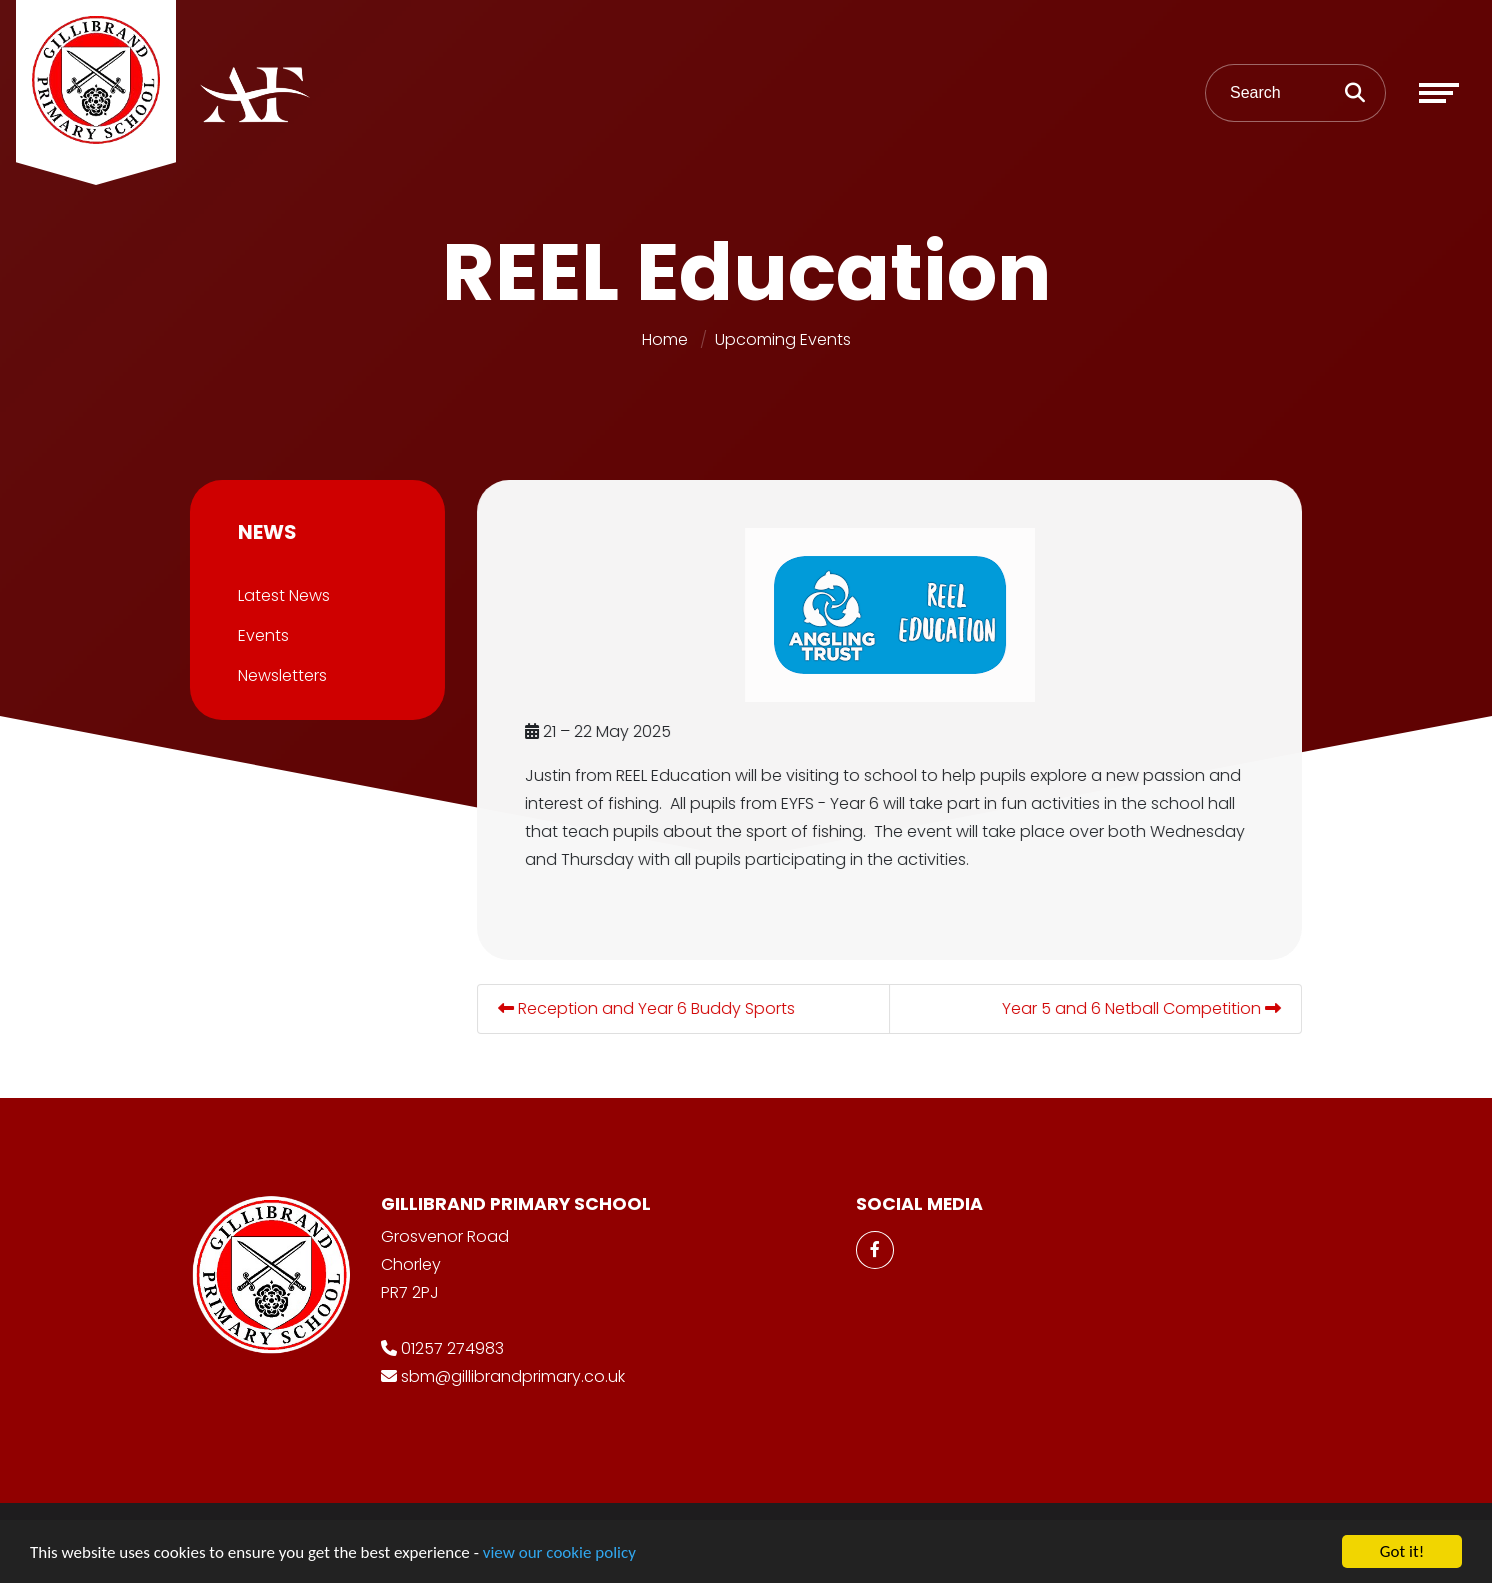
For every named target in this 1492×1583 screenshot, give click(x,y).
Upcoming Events (783, 339)
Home (665, 339)
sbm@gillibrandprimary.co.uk (513, 1376)
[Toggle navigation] (1439, 93)
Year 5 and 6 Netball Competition (1144, 1008)
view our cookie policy (559, 1553)
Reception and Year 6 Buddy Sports (649, 1008)
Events (260, 635)
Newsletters (279, 675)
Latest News (281, 595)
